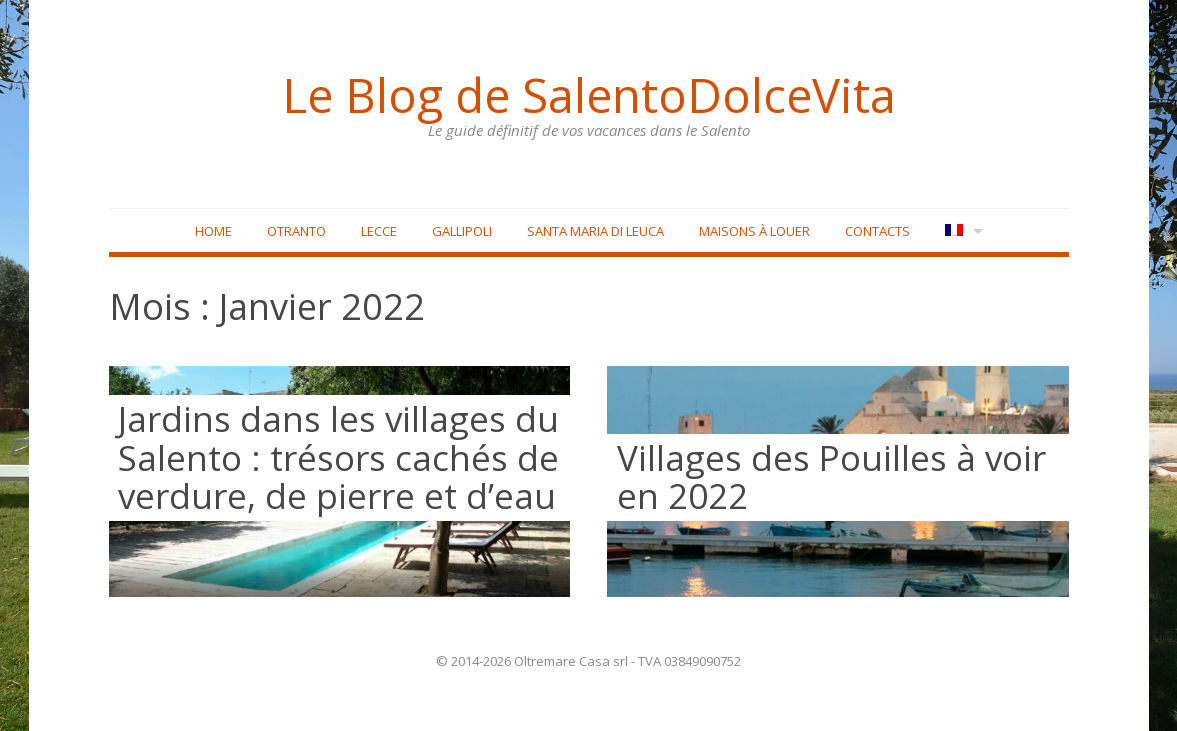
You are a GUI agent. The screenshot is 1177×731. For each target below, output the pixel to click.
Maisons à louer (754, 231)
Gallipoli (462, 231)
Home (213, 231)
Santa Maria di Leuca (595, 231)
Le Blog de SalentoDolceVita (589, 95)
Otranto (296, 231)
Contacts (877, 231)
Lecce (379, 231)
